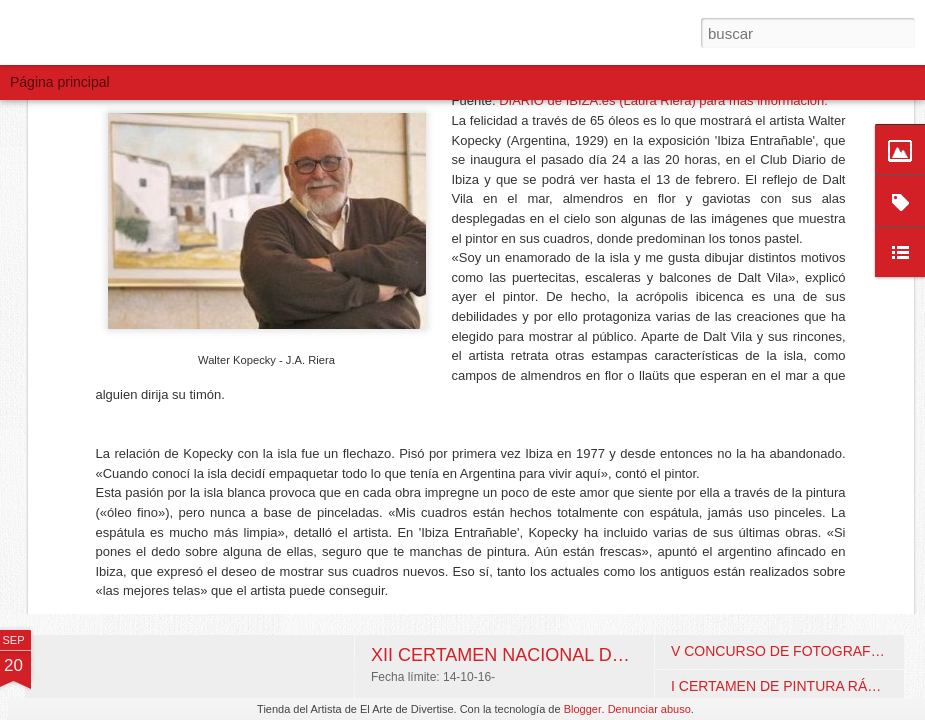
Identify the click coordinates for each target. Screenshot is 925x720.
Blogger (583, 709)
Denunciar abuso (649, 709)
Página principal (60, 82)
